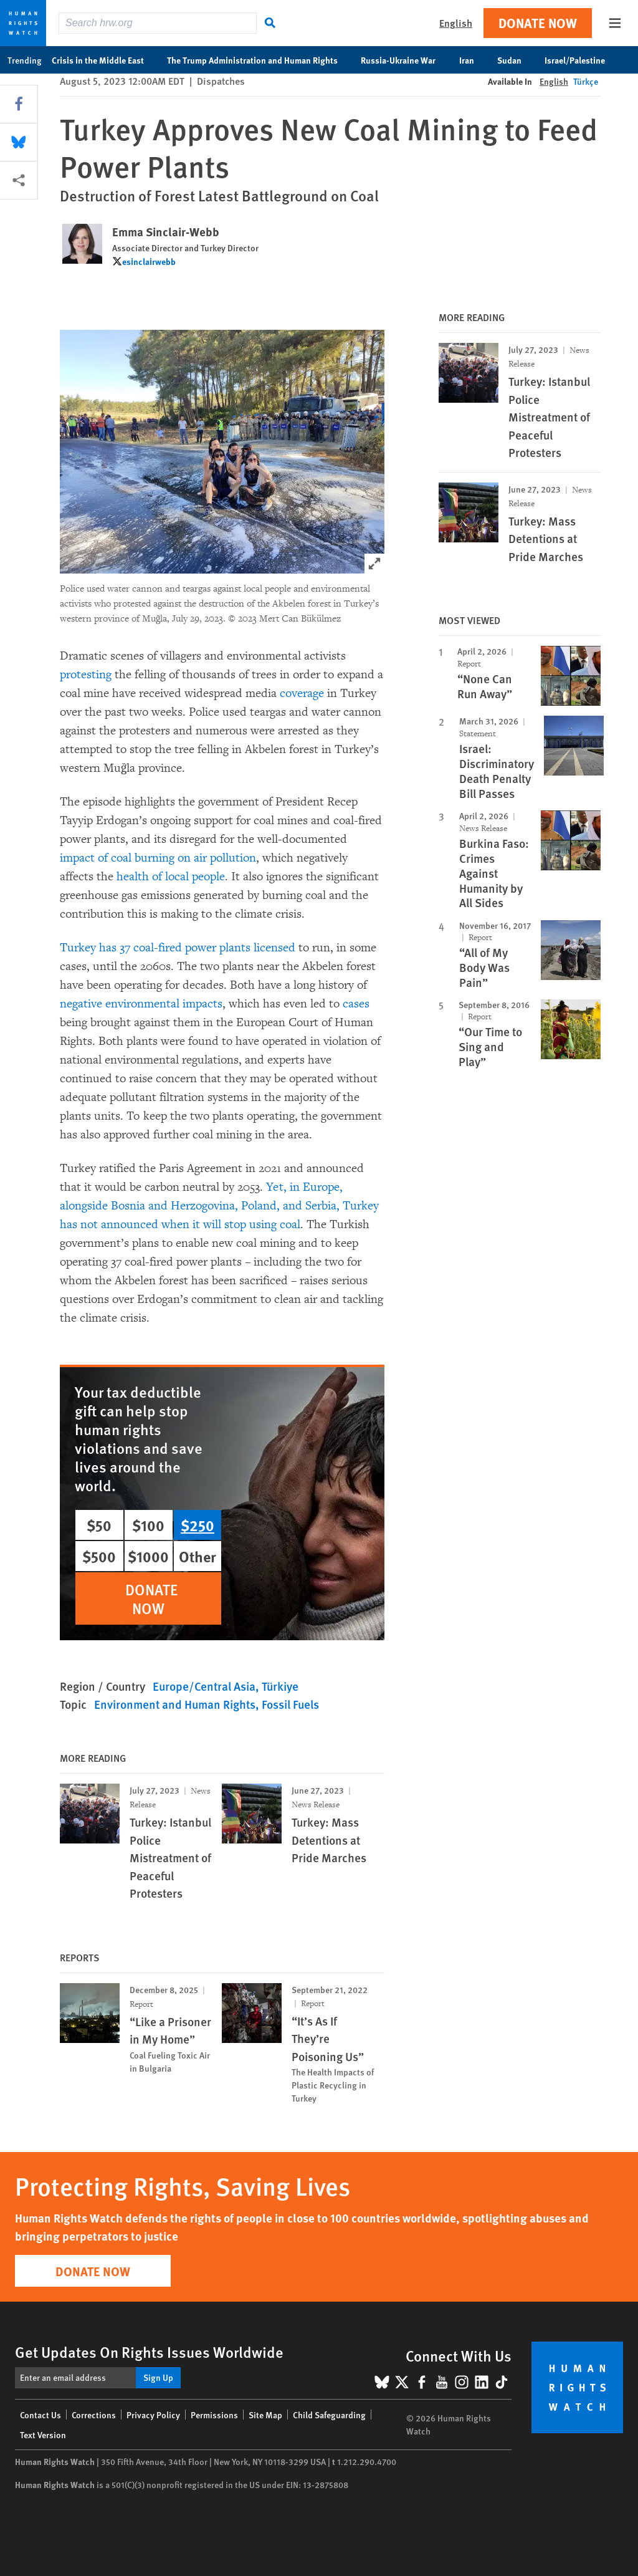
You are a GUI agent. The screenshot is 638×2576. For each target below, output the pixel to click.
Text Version (43, 2434)
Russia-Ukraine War (405, 60)
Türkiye (280, 1686)
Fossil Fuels (290, 1704)
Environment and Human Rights (174, 1704)
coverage (302, 693)
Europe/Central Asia (204, 1686)
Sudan (516, 60)
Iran (473, 60)
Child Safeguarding (329, 2414)
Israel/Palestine (581, 60)
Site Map (265, 2414)
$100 (148, 1525)
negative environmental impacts (141, 1003)
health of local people (171, 876)
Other (197, 1556)
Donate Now (537, 22)
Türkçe (585, 81)
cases (354, 1003)
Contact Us (40, 2414)
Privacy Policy (153, 2414)
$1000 (148, 1556)
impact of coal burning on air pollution (158, 857)
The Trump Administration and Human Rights (259, 60)
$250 (197, 1525)
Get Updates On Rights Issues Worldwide (149, 2351)
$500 (99, 1556)
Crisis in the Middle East (104, 60)
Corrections (94, 2414)
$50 (99, 1525)
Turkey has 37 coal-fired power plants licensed (177, 947)
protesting (86, 674)
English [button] (455, 23)
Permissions (214, 2414)
